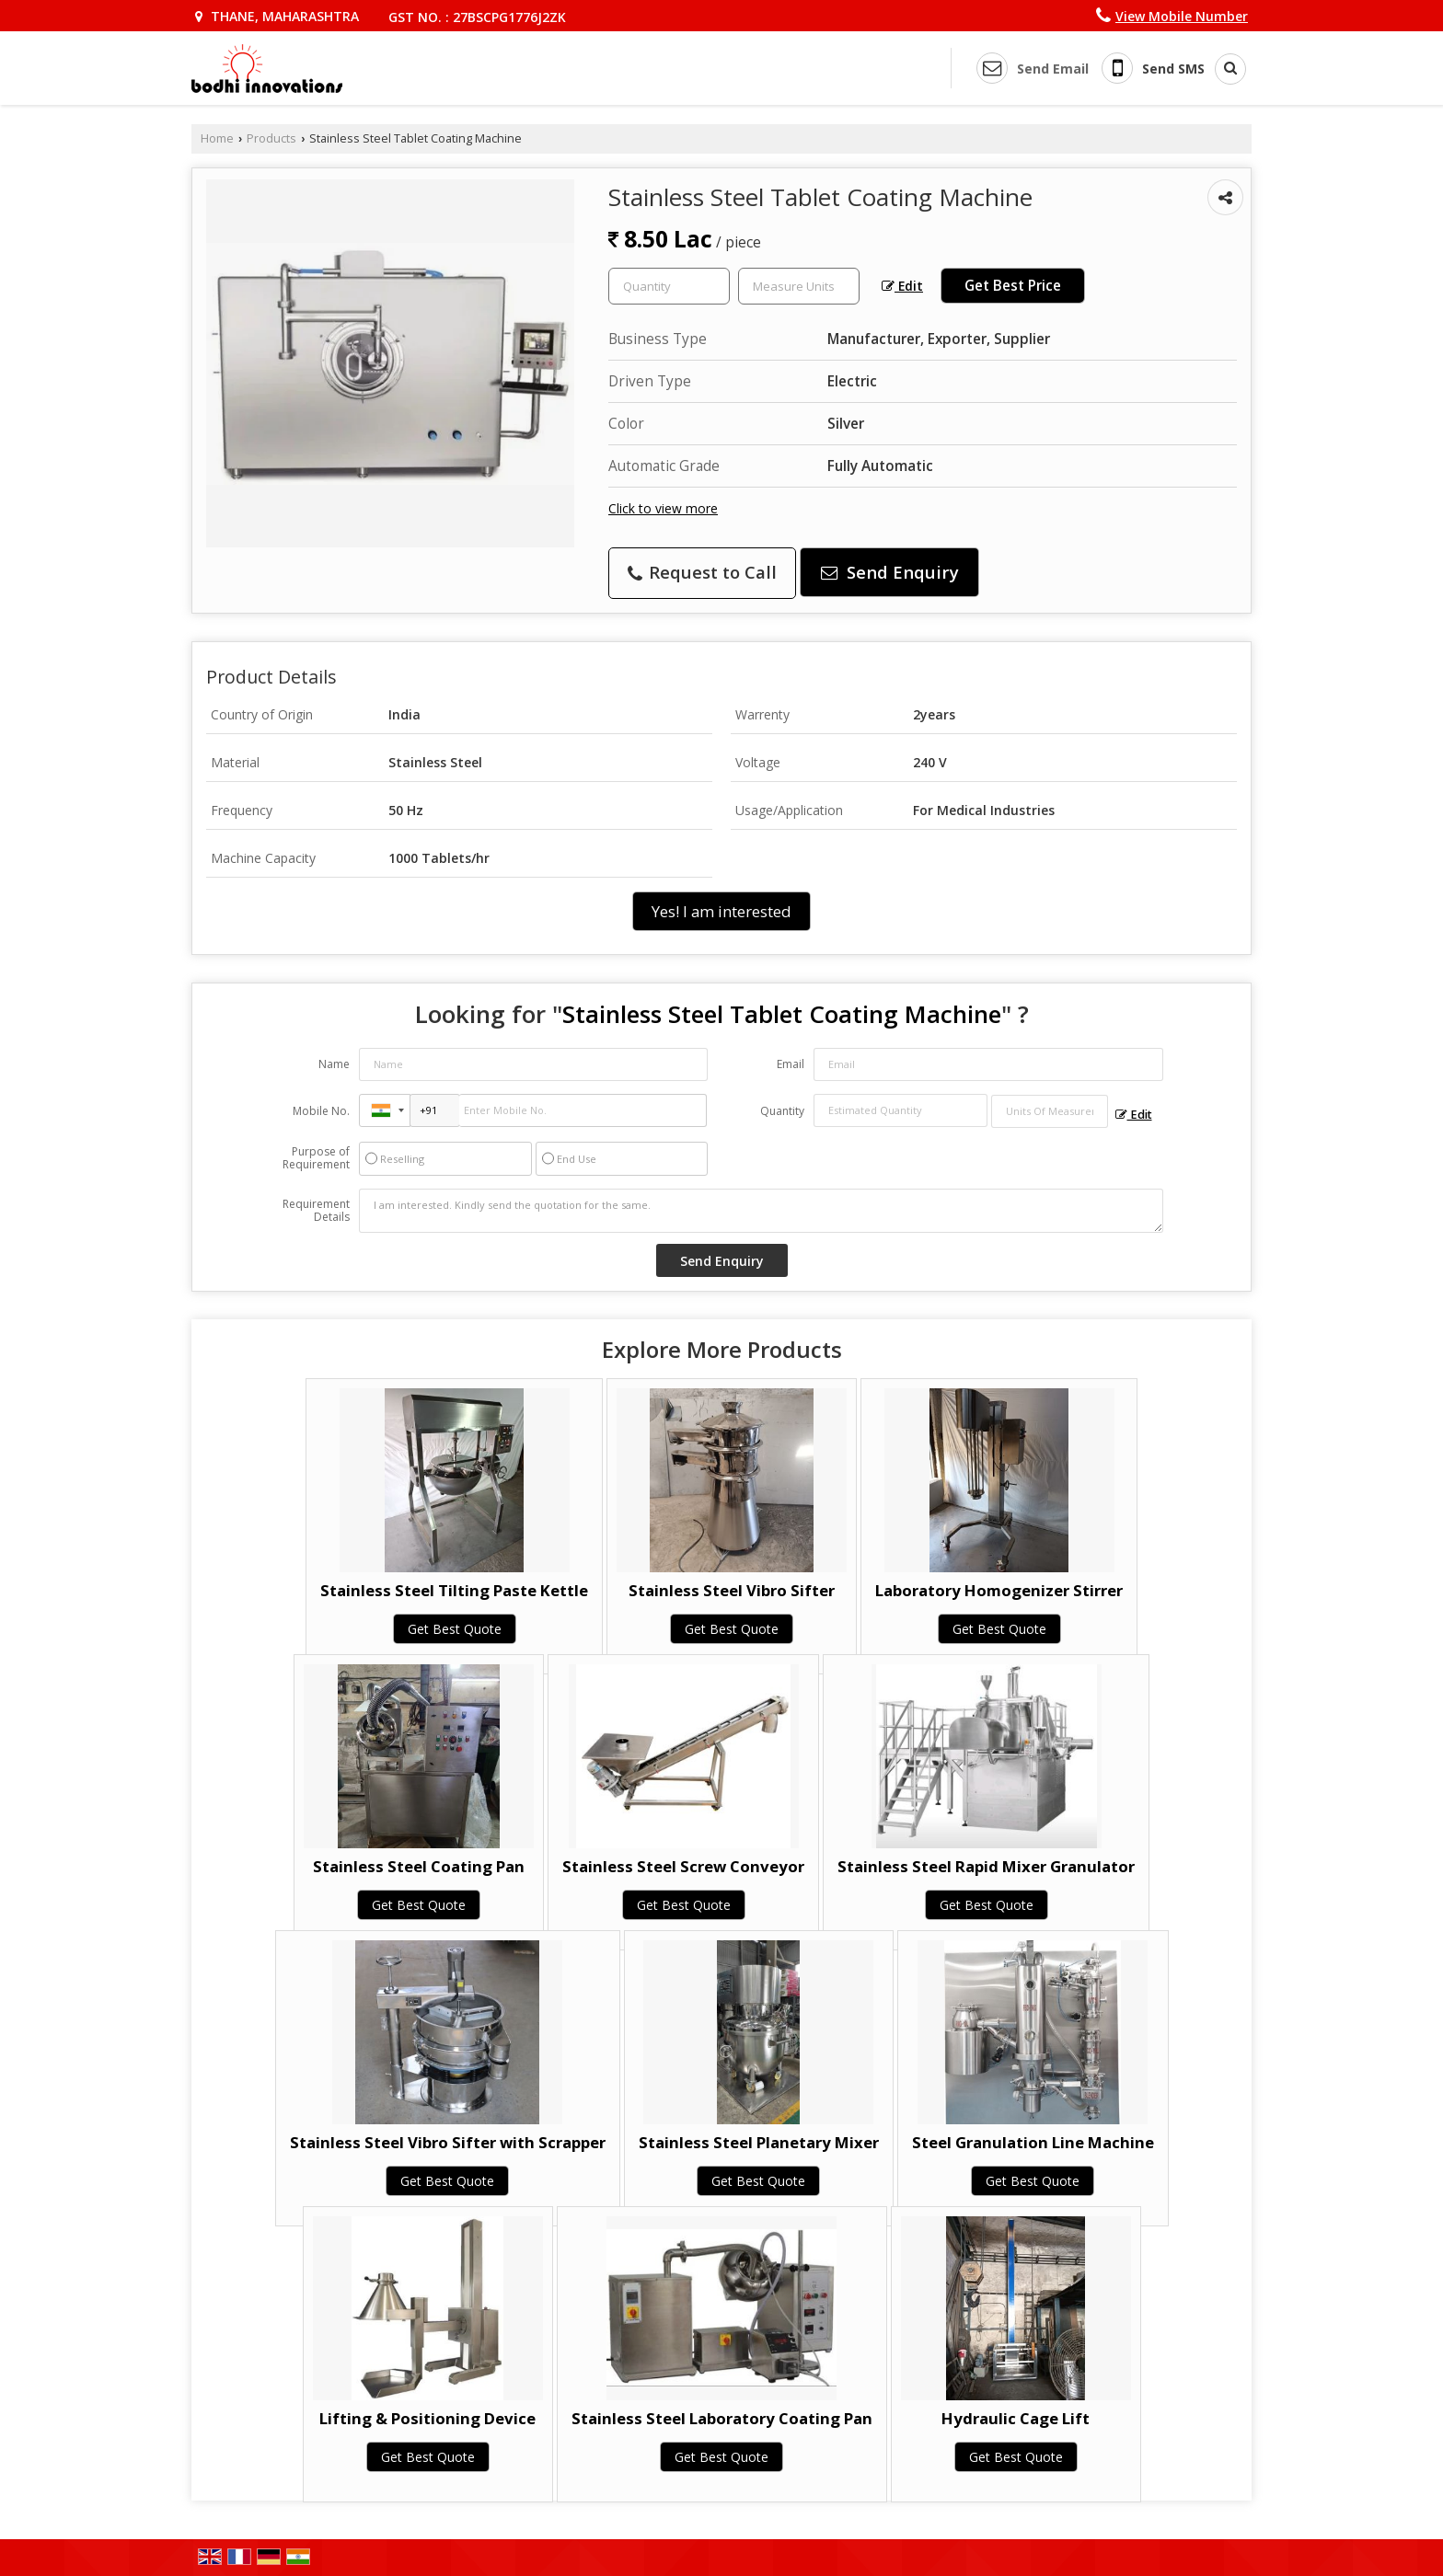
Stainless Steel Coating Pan (419, 1866)
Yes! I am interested (721, 911)
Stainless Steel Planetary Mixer (759, 2142)
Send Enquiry (890, 571)
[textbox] (799, 286)
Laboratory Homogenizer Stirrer (999, 1590)
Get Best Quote (455, 1629)
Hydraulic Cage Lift (1015, 2418)
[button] (1181, 16)
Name (334, 1064)
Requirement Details (316, 1211)
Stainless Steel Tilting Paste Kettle (454, 1590)
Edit (902, 285)
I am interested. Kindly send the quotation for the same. (761, 1211)
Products (271, 138)
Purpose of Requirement (316, 1158)
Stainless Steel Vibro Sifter (732, 1590)
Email (790, 1064)
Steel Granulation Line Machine (1033, 2142)
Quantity (782, 1111)
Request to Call (702, 571)
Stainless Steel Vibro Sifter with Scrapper (448, 2142)
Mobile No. (321, 1111)
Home (217, 138)
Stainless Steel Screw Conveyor (683, 1866)
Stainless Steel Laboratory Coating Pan (721, 2418)
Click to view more (663, 508)
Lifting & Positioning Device (427, 2418)
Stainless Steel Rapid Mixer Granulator (986, 1866)
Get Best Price (1012, 285)
